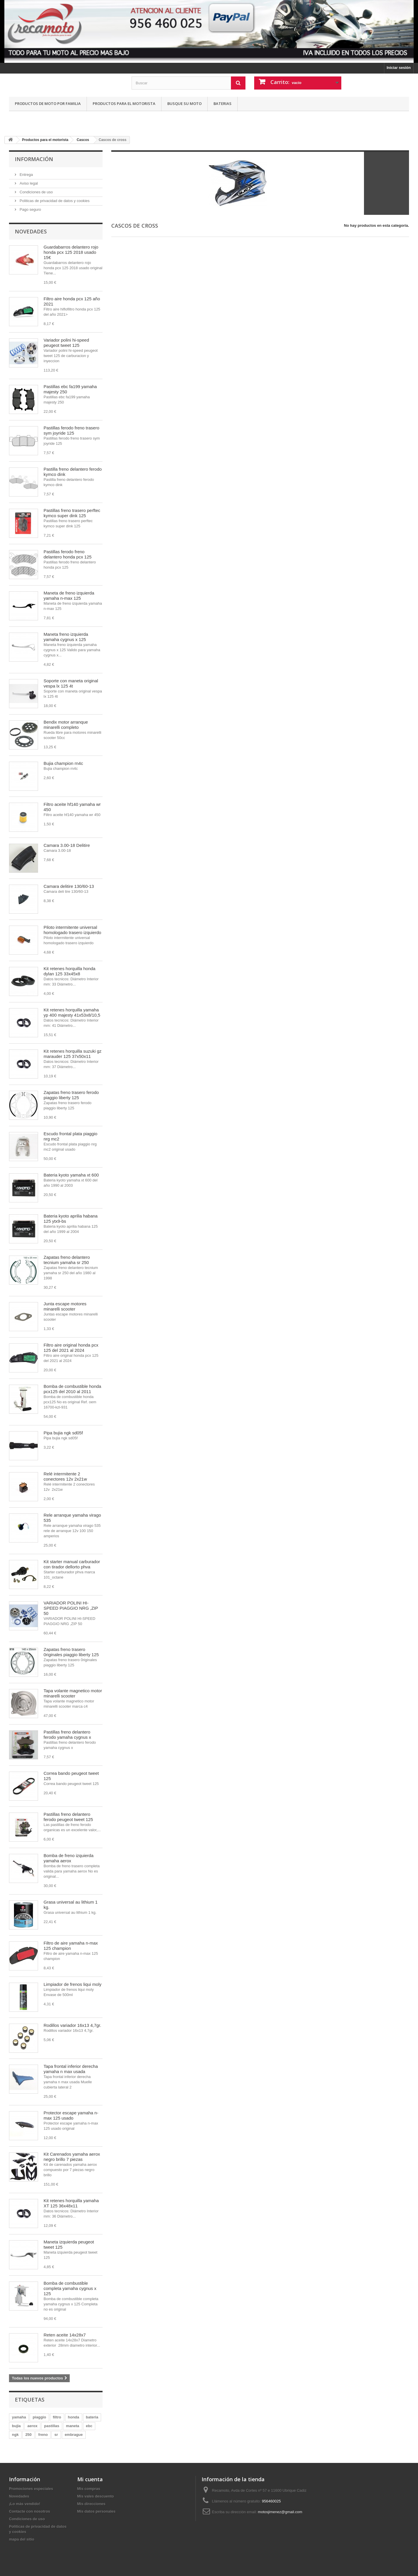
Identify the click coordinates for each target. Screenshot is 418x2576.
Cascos (83, 140)
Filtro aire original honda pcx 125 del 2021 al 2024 (71, 1348)
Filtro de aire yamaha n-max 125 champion (71, 1946)
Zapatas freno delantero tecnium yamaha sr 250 (67, 1260)
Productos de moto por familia (48, 103)
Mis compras (88, 2488)
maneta (72, 2426)
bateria (92, 2417)
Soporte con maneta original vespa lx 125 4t (71, 683)
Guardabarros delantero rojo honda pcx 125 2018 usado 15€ (71, 252)
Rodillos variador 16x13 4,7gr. (72, 2025)
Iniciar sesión (399, 67)
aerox (32, 2426)
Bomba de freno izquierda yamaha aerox (69, 1858)
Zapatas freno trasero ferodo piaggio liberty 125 (71, 1095)
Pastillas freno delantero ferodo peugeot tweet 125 (68, 1817)
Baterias (223, 103)
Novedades (31, 231)
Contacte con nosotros (29, 2511)
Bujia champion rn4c (63, 763)
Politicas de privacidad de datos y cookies (54, 201)
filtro (57, 2417)
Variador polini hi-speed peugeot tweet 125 (66, 343)
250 (28, 2434)
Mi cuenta (90, 2479)
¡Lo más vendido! (24, 2504)
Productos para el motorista (124, 103)
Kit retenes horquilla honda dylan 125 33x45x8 (69, 971)
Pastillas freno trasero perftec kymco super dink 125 (72, 513)
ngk (15, 2434)
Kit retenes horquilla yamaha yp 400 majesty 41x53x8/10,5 (72, 1012)
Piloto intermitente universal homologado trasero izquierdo (72, 930)
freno (43, 2434)
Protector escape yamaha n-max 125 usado (71, 2115)
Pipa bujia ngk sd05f (63, 1432)
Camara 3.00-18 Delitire (67, 845)
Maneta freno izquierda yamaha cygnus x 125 (66, 637)
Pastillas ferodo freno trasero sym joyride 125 (71, 430)
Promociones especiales (31, 2488)
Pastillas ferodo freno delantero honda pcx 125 (68, 554)
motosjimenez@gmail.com (280, 2512)
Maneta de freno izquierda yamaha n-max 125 (69, 595)
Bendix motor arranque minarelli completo (66, 725)
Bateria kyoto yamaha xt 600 (71, 1174)
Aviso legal (28, 183)
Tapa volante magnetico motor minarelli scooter (73, 1693)
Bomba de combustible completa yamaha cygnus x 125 (70, 2288)
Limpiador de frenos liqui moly (72, 1984)
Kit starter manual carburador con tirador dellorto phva (72, 1564)
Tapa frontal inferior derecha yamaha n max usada (71, 2069)
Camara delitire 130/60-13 (69, 886)
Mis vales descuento (95, 2496)
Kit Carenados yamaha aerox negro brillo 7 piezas (72, 2157)
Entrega (26, 174)
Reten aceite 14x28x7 (65, 2334)
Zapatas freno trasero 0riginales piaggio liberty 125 (71, 1652)
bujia (16, 2426)
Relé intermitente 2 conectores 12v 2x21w (65, 1476)
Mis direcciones (91, 2504)
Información (34, 159)
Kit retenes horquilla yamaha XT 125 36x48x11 (71, 2203)
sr (56, 2434)
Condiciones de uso (36, 192)
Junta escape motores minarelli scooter (65, 1306)
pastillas (51, 2426)
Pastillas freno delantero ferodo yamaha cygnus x (67, 1734)
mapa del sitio (21, 2539)
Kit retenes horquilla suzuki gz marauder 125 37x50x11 (72, 1054)
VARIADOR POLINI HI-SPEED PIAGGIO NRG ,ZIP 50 (71, 1608)
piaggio (39, 2417)
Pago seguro (30, 209)
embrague (74, 2434)
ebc (89, 2426)
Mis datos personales (96, 2511)
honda (73, 2417)
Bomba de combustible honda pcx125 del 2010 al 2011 (72, 1389)
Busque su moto (184, 103)
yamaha (19, 2417)
